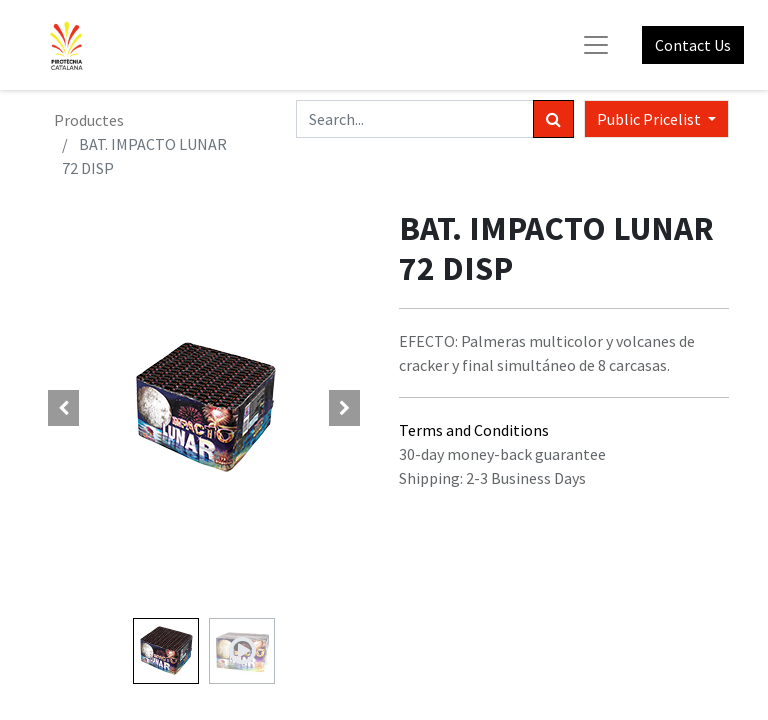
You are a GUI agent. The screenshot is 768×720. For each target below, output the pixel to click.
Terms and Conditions (474, 430)
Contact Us (693, 45)
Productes (89, 120)
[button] (64, 408)
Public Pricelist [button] (650, 119)
